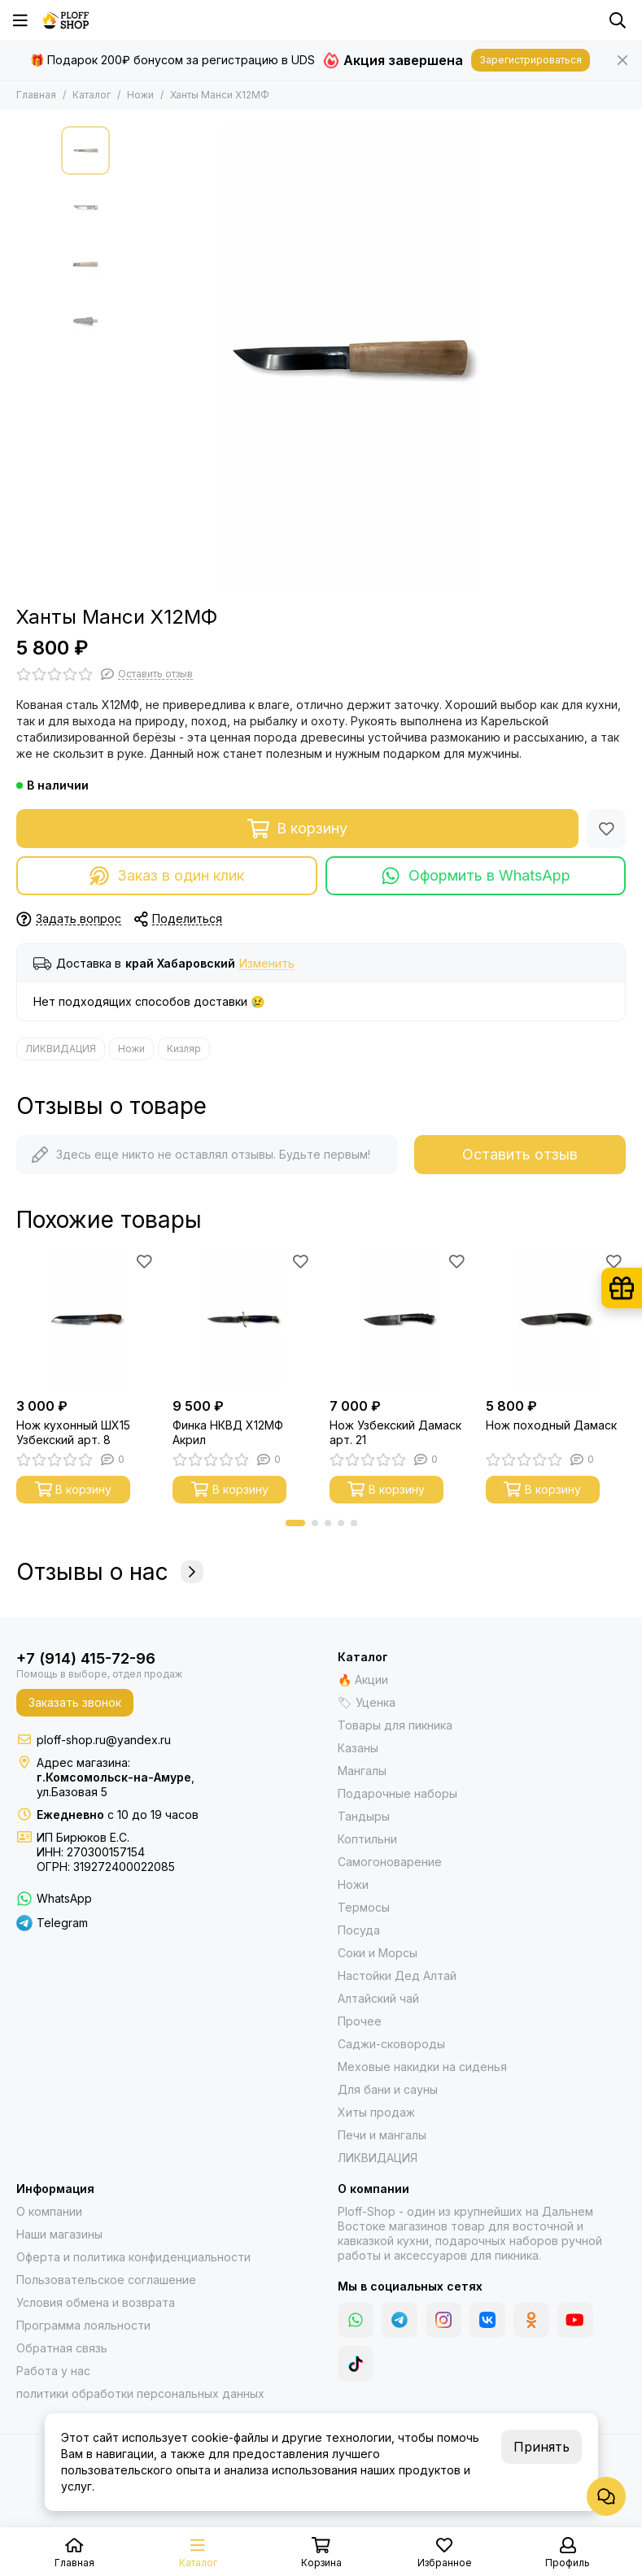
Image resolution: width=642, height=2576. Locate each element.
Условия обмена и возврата (95, 2302)
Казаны (358, 1748)
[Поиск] (617, 20)
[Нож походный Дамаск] (556, 1319)
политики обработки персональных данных (140, 2393)
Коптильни (367, 1839)
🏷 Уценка (366, 1702)
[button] (295, 1523)
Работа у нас (53, 2371)
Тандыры (364, 1816)
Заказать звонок (74, 1702)
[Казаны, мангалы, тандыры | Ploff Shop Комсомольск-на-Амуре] (66, 20)
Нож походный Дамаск (551, 1425)
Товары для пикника (395, 1725)
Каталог (91, 95)
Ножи (140, 95)
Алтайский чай (378, 1998)
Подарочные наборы (397, 1793)
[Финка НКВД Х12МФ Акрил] (242, 1319)
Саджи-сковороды (391, 2044)
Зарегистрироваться (530, 60)
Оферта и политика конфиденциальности (133, 2257)
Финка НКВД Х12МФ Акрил (228, 1432)
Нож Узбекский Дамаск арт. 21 (395, 1432)
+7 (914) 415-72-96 (85, 1658)
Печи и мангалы (382, 2135)
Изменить (267, 964)
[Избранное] (606, 828)
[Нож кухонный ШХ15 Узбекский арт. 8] (86, 1319)
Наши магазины (59, 2234)
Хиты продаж (376, 2112)
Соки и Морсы (377, 1953)
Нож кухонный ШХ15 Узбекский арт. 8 (73, 1432)
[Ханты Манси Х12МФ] (350, 358)
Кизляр (184, 1048)
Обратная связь (61, 2348)
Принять (541, 2447)
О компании (49, 2211)
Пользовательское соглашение (106, 2280)
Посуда (359, 1930)
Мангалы (362, 1771)
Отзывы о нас (109, 1572)
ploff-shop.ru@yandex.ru (104, 1740)
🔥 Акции (363, 1679)
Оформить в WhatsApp (475, 876)
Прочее (360, 2021)
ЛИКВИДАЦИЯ (60, 1048)
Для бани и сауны (388, 2089)
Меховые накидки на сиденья (422, 2066)
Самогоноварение (390, 1862)
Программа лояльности (83, 2325)
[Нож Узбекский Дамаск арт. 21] (399, 1319)
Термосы (364, 1907)
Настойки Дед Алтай (397, 1975)
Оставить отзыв (520, 1154)
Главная (36, 95)
